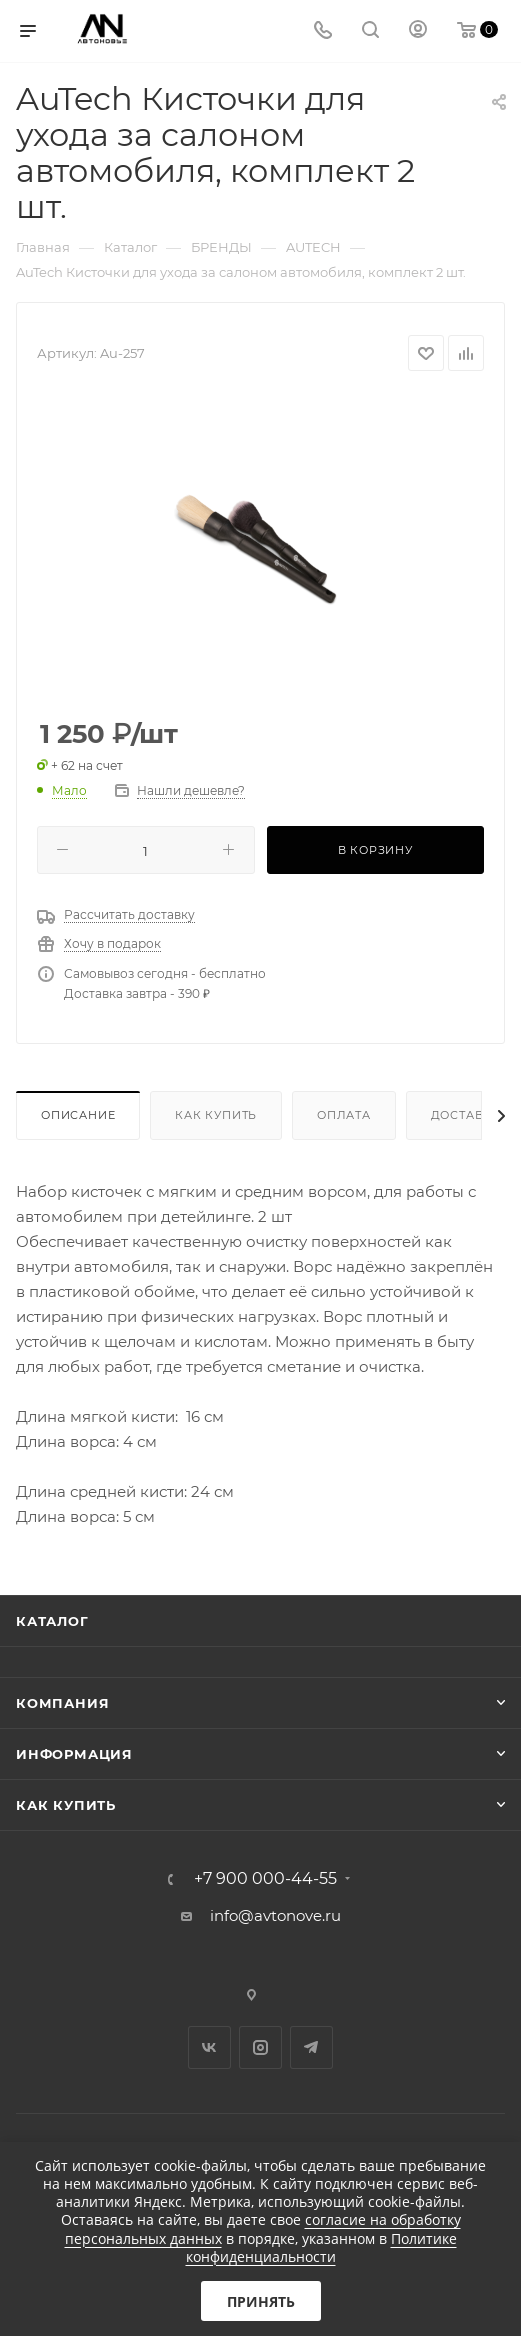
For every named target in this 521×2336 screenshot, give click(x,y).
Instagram (260, 2047)
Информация (74, 1754)
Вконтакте (209, 2047)
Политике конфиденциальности (321, 2247)
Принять (261, 2301)
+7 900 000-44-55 (265, 1879)
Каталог (52, 1621)
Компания (62, 1703)
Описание (78, 1115)
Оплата (344, 1115)
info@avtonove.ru (275, 1915)
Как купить (216, 1115)
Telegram (311, 2047)
